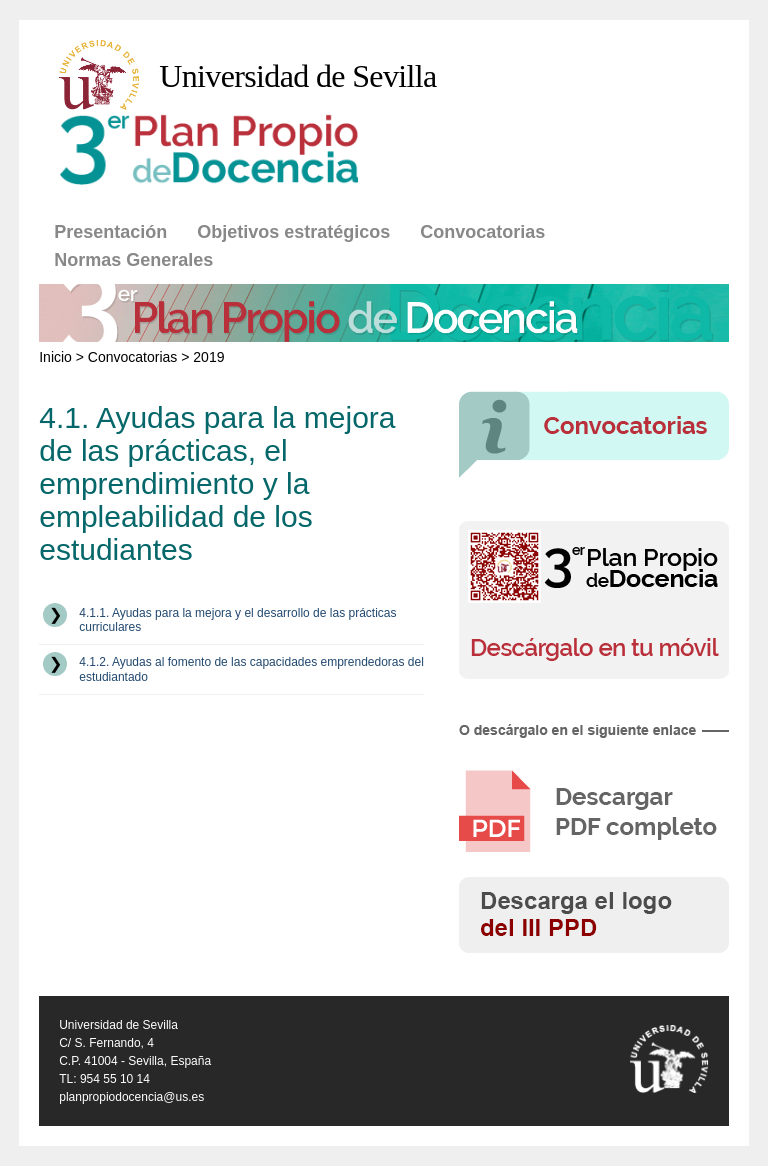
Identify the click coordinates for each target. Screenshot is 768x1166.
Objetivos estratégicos (293, 232)
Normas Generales (133, 260)
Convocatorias (482, 232)
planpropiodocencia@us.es (131, 1097)
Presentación (110, 232)
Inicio (55, 357)
